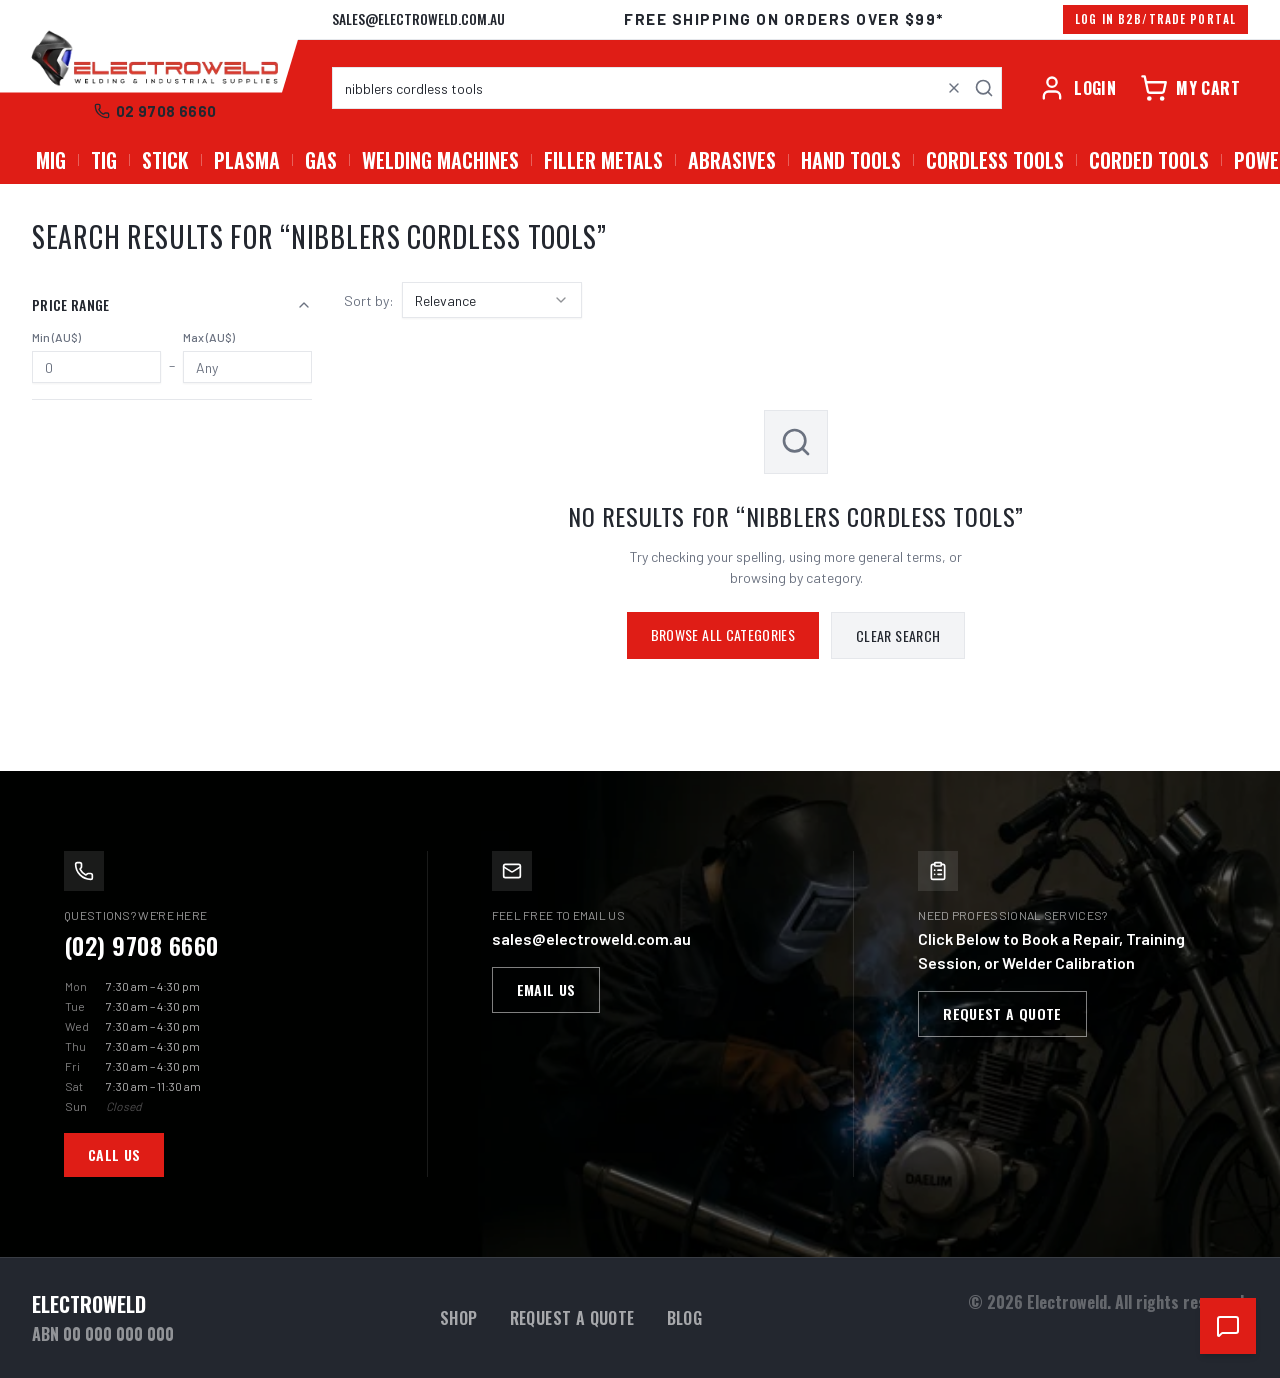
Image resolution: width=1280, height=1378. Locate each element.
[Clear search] (954, 88)
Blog (685, 1318)
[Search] (984, 88)
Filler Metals (603, 160)
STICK (165, 160)
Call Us (114, 1154)
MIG (51, 160)
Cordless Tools (995, 160)
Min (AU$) (56, 337)
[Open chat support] (1228, 1326)
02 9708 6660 (155, 111)
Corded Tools (1149, 160)
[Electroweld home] (155, 60)
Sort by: (369, 300)
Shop (459, 1318)
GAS (321, 160)
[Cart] (1190, 88)
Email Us (546, 989)
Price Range (172, 304)
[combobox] (667, 88)
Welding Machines (440, 160)
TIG (104, 160)
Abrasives (732, 160)
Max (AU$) (209, 337)
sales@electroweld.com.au (418, 19)
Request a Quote (1002, 1013)
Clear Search (898, 635)
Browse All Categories (723, 634)
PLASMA (247, 160)
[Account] (1077, 88)
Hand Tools (851, 160)
